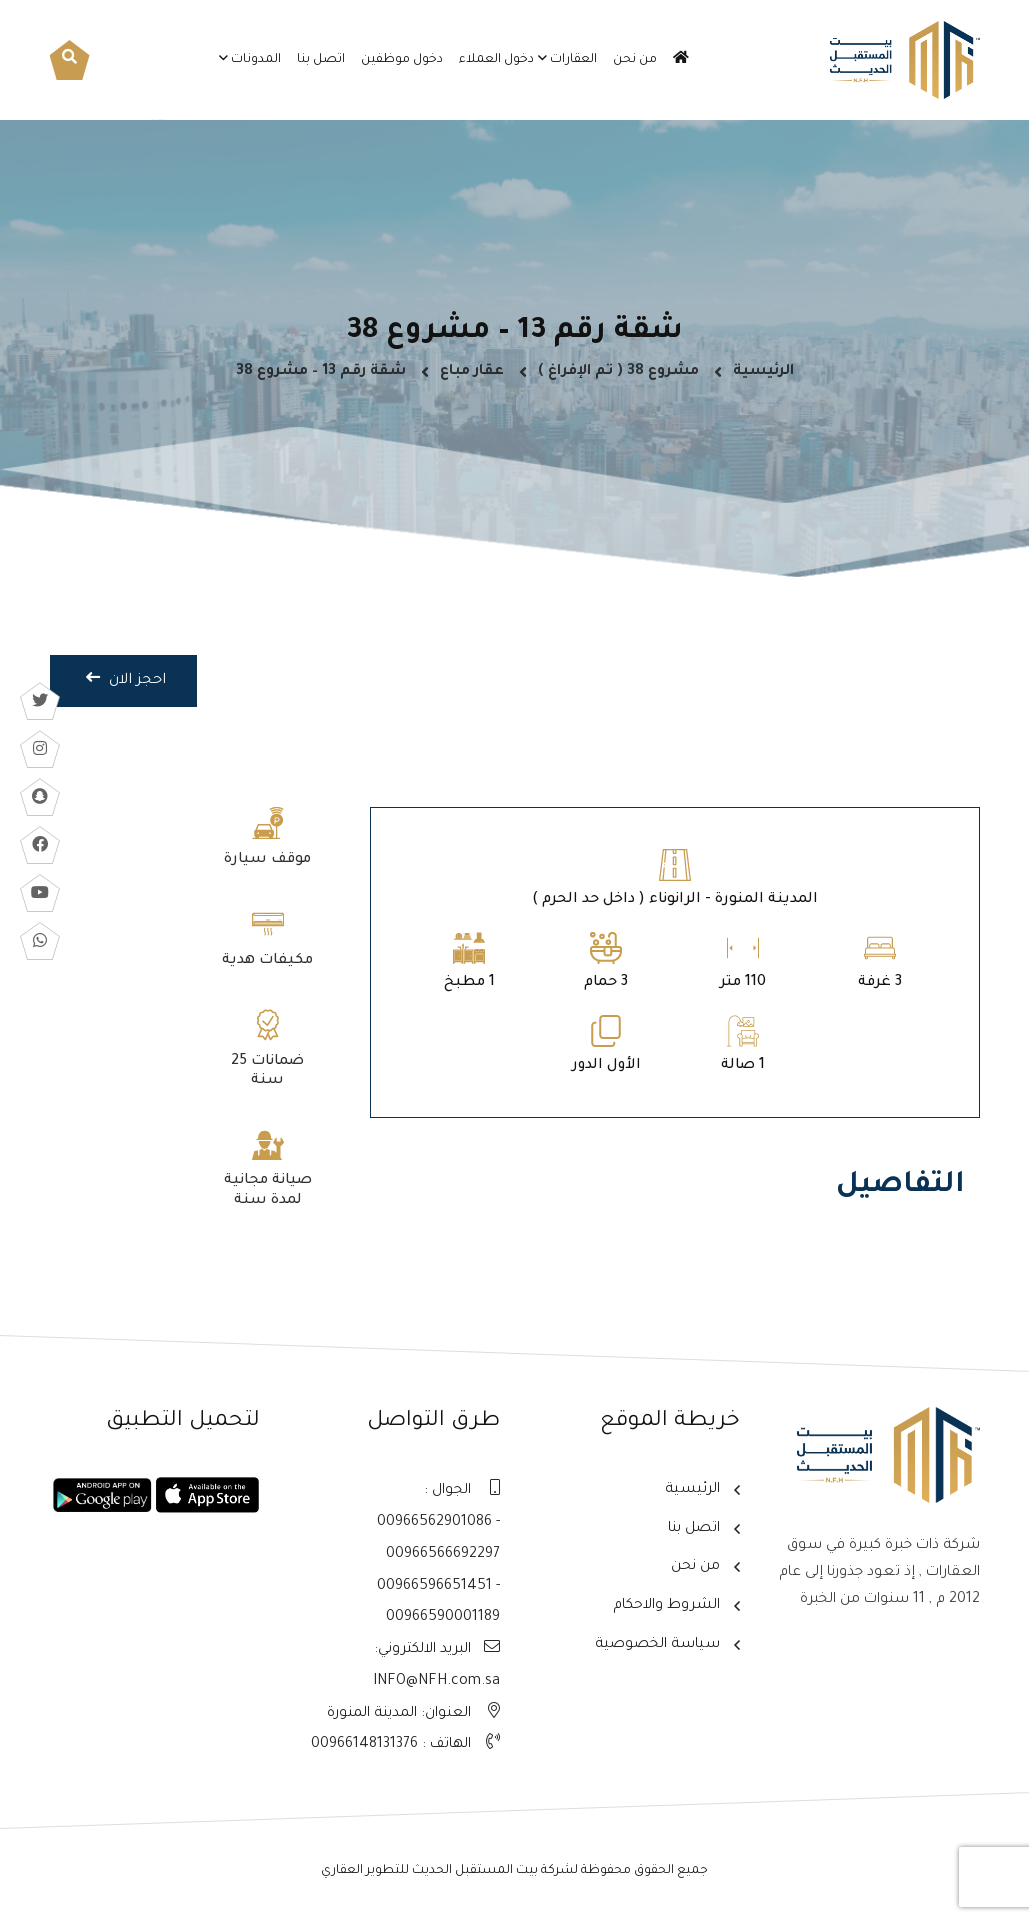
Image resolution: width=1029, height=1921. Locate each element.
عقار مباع (472, 378)
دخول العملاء (496, 60)
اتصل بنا (321, 60)
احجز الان (125, 694)
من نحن (635, 60)
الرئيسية (763, 378)
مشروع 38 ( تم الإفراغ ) (618, 378)
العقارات (573, 60)
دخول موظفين (402, 60)
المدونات (256, 60)
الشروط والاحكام (663, 1606)
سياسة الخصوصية (655, 1644)
